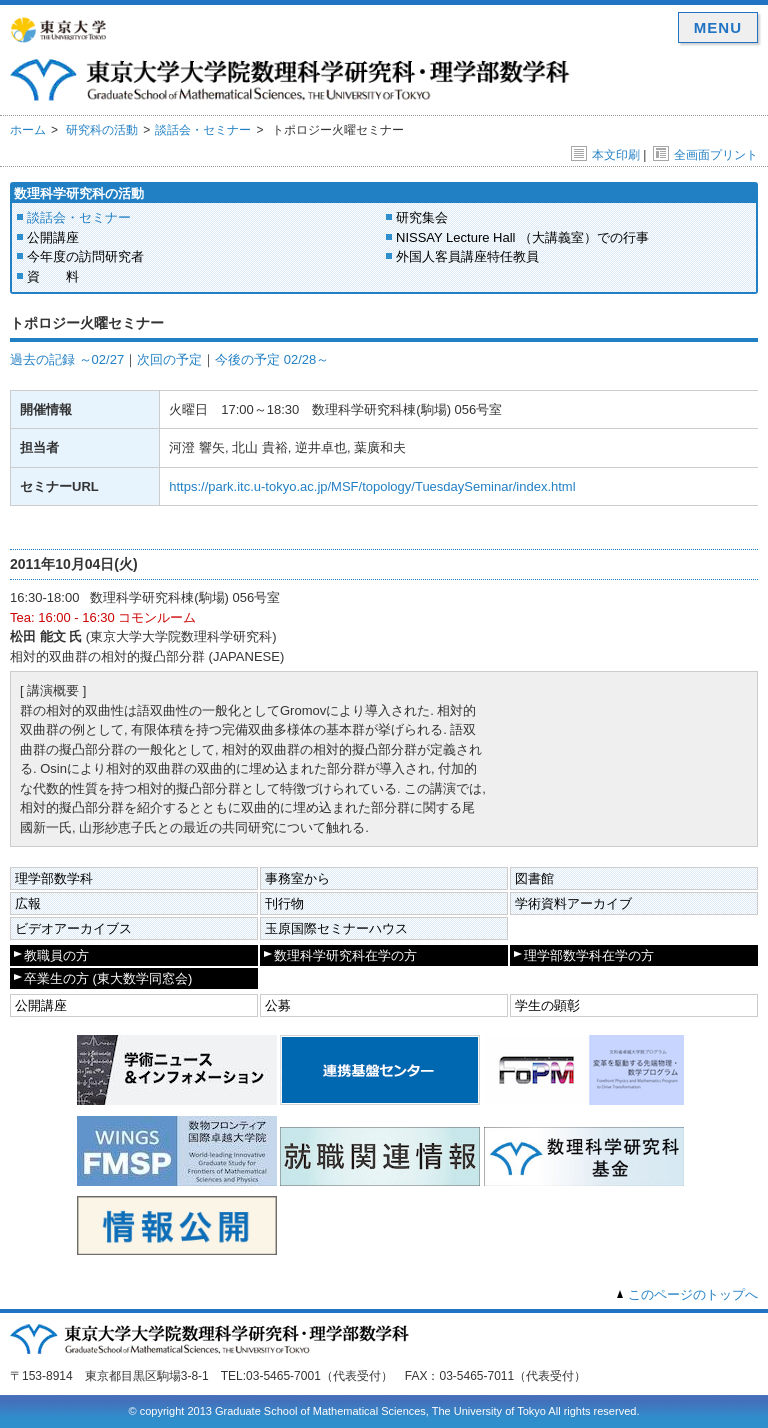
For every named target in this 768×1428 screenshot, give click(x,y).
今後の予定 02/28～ (272, 359)
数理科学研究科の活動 (79, 193)
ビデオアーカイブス (73, 928)
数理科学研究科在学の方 (345, 955)
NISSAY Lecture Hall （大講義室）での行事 (522, 237)
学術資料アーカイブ (573, 903)
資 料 (53, 276)
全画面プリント (705, 155)
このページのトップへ (693, 1294)
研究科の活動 (102, 130)
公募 (278, 1005)
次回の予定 (169, 359)
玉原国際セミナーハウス (336, 928)
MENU (718, 27)
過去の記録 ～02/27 (67, 359)
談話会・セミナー (203, 130)
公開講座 (53, 237)
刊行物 (284, 903)
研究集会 (422, 217)
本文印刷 (605, 155)
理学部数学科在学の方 (589, 955)
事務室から (297, 878)
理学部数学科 (54, 878)
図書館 (534, 878)
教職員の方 (56, 955)
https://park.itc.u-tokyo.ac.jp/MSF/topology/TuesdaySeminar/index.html (372, 486)
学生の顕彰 (547, 1005)
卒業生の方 (108, 978)
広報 (28, 903)
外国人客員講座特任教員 (467, 256)
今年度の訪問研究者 (85, 256)
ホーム (28, 130)
